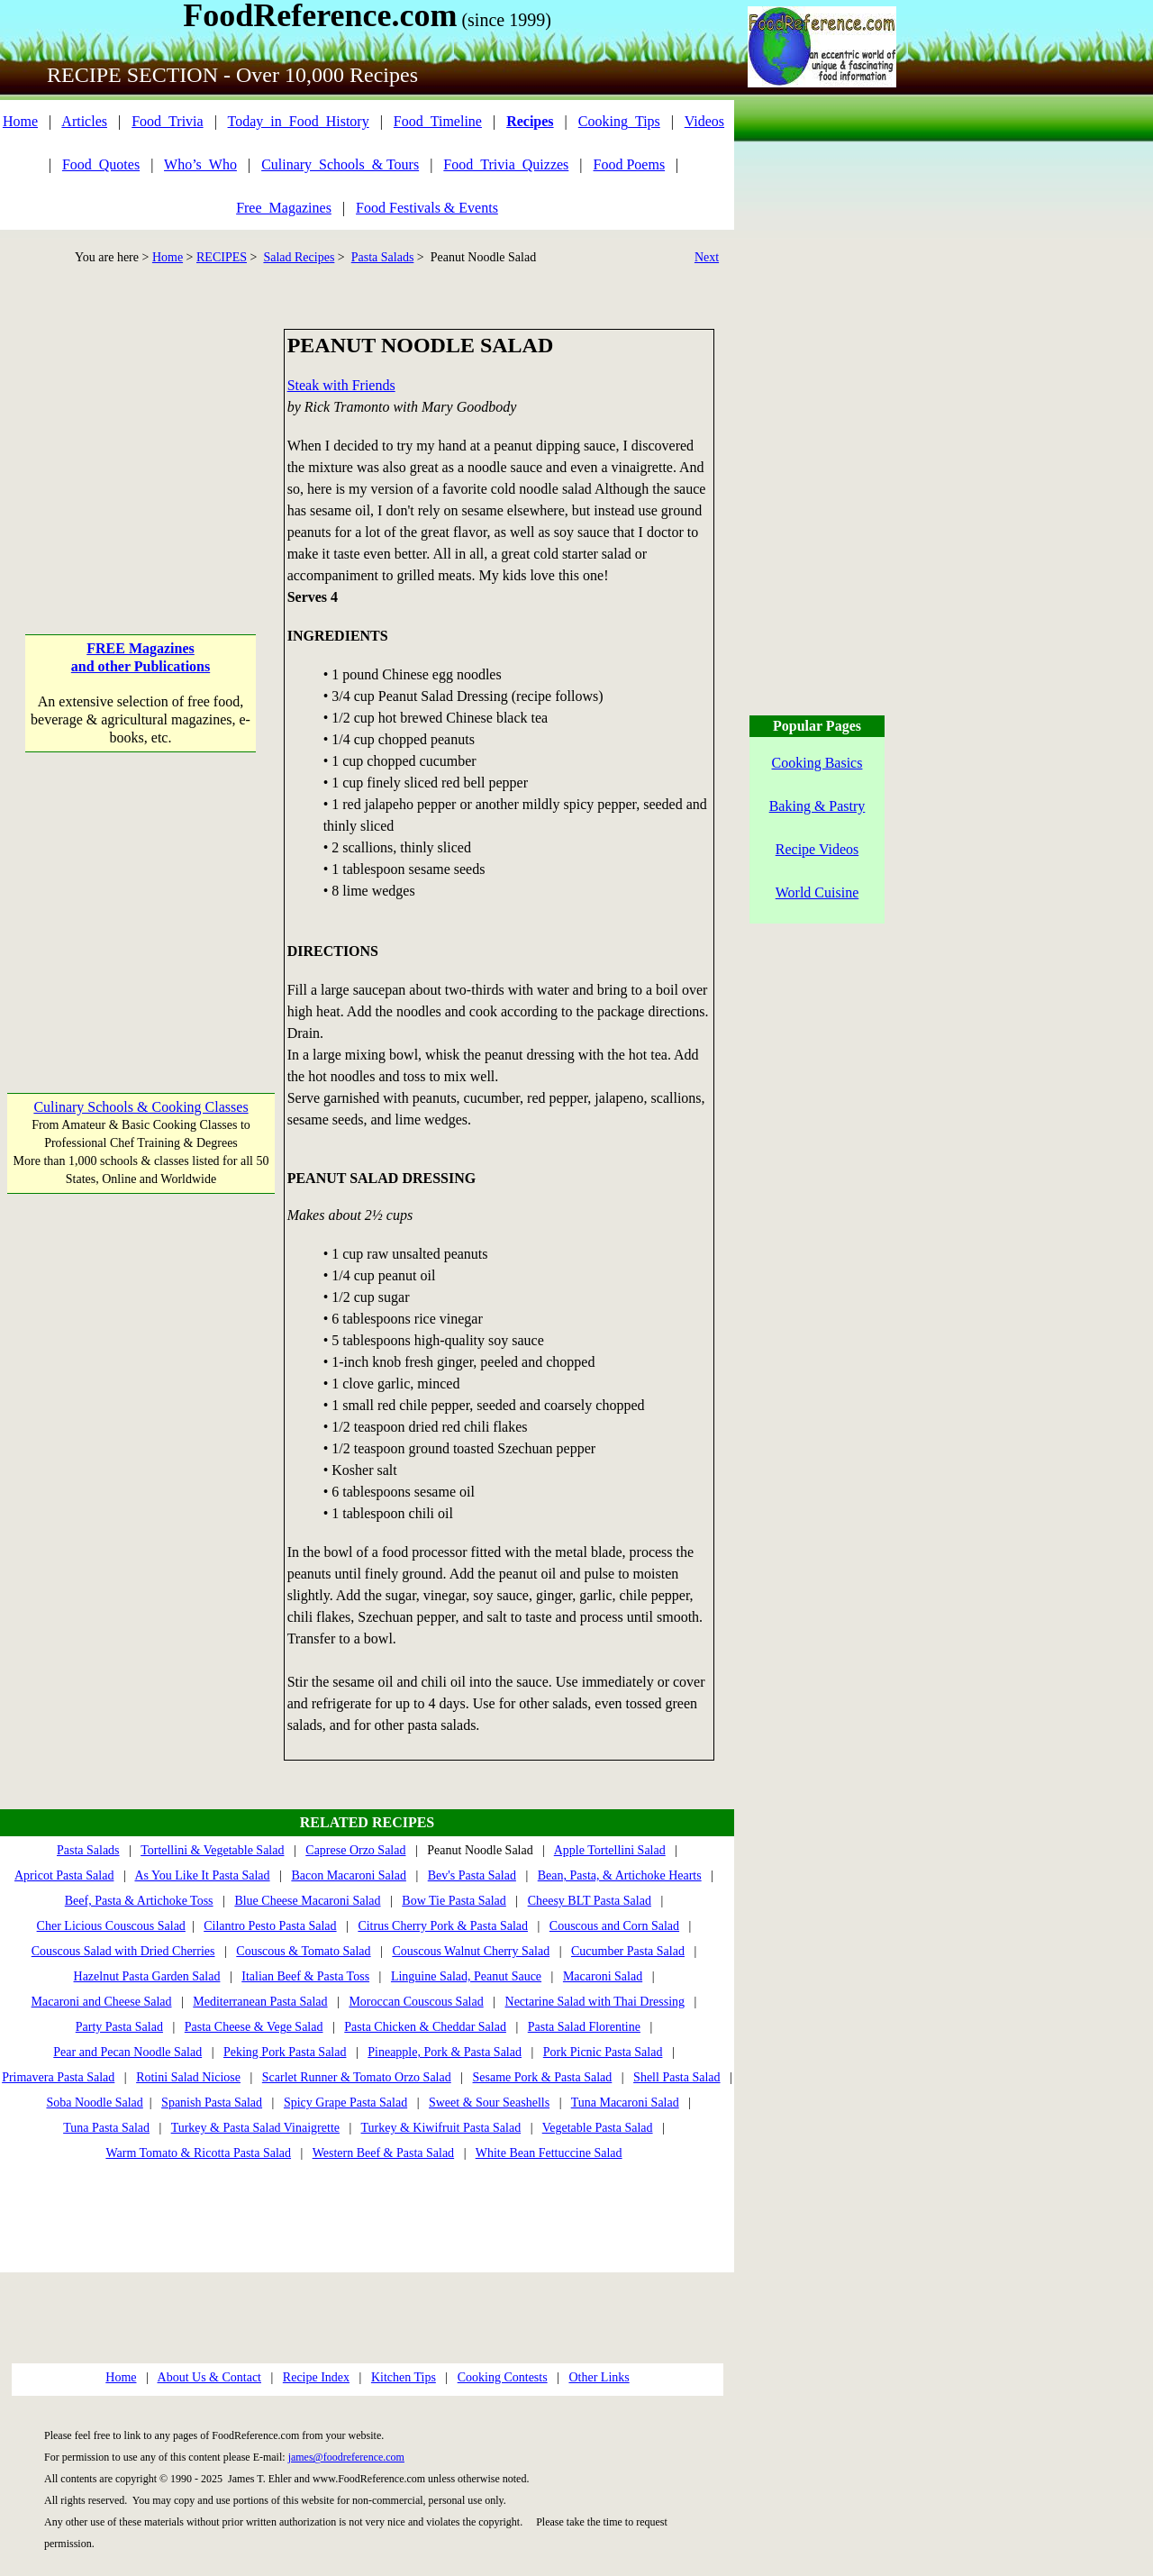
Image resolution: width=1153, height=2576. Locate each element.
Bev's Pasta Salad (472, 1875)
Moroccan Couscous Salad (416, 2001)
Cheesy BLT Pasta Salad (589, 1900)
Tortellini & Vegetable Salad (212, 1850)
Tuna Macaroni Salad (625, 2102)
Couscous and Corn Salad (614, 1926)
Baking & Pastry (817, 806)
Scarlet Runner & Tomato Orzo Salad (356, 2077)
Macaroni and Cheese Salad (102, 2001)
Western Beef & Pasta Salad (384, 2153)
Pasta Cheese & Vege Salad (254, 2027)
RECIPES (221, 257)
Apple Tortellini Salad (610, 1850)
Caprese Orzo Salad (355, 1850)
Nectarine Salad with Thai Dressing (595, 2001)
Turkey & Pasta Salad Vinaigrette (255, 2128)
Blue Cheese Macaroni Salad (307, 1900)
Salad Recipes (298, 257)
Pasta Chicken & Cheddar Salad (425, 2027)
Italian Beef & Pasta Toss (305, 1976)
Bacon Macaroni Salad (348, 1875)
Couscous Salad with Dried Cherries (123, 1951)
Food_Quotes (101, 164)
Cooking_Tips (619, 121)
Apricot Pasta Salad (63, 1875)
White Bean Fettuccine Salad (549, 2153)
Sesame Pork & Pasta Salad (543, 2077)
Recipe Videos (817, 849)
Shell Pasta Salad (676, 2077)
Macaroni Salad (602, 1976)
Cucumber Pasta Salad (628, 1951)
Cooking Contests (503, 2377)
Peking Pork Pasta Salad (285, 2052)
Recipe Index (316, 2377)
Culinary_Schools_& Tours (340, 164)
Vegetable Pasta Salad (597, 2128)
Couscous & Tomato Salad (303, 1951)
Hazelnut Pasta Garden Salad (147, 1976)
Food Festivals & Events (427, 207)
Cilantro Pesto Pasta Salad (270, 1926)
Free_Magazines (283, 207)
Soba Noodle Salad (94, 2102)
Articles (84, 121)
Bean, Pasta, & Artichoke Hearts (620, 1875)
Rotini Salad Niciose (188, 2077)
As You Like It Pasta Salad (201, 1875)
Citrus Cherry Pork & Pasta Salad (443, 1926)
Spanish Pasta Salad (211, 2102)
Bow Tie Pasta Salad (454, 1900)
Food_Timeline (438, 121)
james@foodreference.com (346, 2457)
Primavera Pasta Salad (58, 2077)
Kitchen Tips (403, 2377)
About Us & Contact (210, 2377)
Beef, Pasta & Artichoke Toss (139, 1900)
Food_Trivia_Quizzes (505, 164)
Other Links (598, 2377)
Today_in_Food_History (298, 121)
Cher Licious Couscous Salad (111, 1926)
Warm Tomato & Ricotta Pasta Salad (198, 2153)
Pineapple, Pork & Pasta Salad (445, 2052)
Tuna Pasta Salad (106, 2128)
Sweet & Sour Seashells (489, 2102)
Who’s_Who (200, 164)
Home (20, 121)
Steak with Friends (341, 385)
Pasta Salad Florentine (584, 2027)
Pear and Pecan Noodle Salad (127, 2052)
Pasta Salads (382, 257)
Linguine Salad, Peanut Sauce (466, 1976)
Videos (704, 121)
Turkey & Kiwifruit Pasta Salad (441, 2128)
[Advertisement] (141, 441)
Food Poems (630, 164)
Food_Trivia (167, 121)
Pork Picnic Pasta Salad (603, 2052)
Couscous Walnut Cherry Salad (470, 1951)
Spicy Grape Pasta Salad (345, 2102)
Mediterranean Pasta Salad (260, 2001)
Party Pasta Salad (119, 2027)
